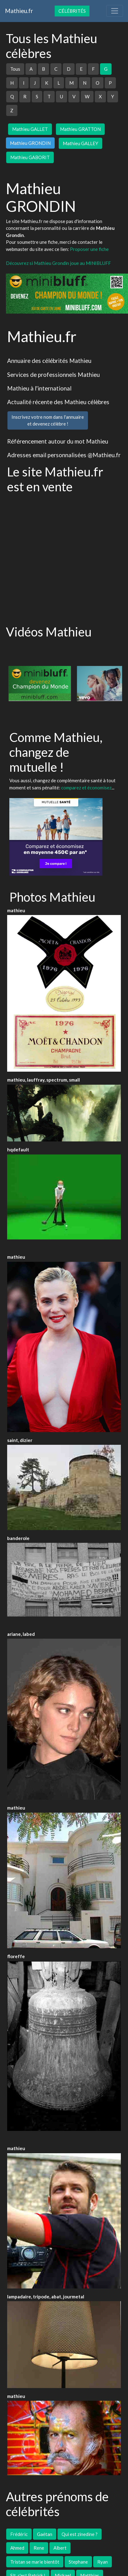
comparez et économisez (86, 787)
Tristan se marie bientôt (34, 2562)
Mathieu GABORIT (30, 157)
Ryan (102, 2562)
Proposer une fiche (89, 249)
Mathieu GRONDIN (30, 143)
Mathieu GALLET (30, 129)
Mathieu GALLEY (80, 143)
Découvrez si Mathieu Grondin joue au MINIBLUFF (58, 263)
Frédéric (19, 2534)
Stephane (78, 2562)
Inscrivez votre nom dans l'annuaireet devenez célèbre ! (47, 420)
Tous (15, 69)
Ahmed (17, 2548)
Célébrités (72, 11)
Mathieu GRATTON (80, 129)
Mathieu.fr (19, 10)
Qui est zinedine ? (80, 2534)
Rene (39, 2548)
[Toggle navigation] (114, 11)
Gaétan (44, 2534)
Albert (59, 2548)
